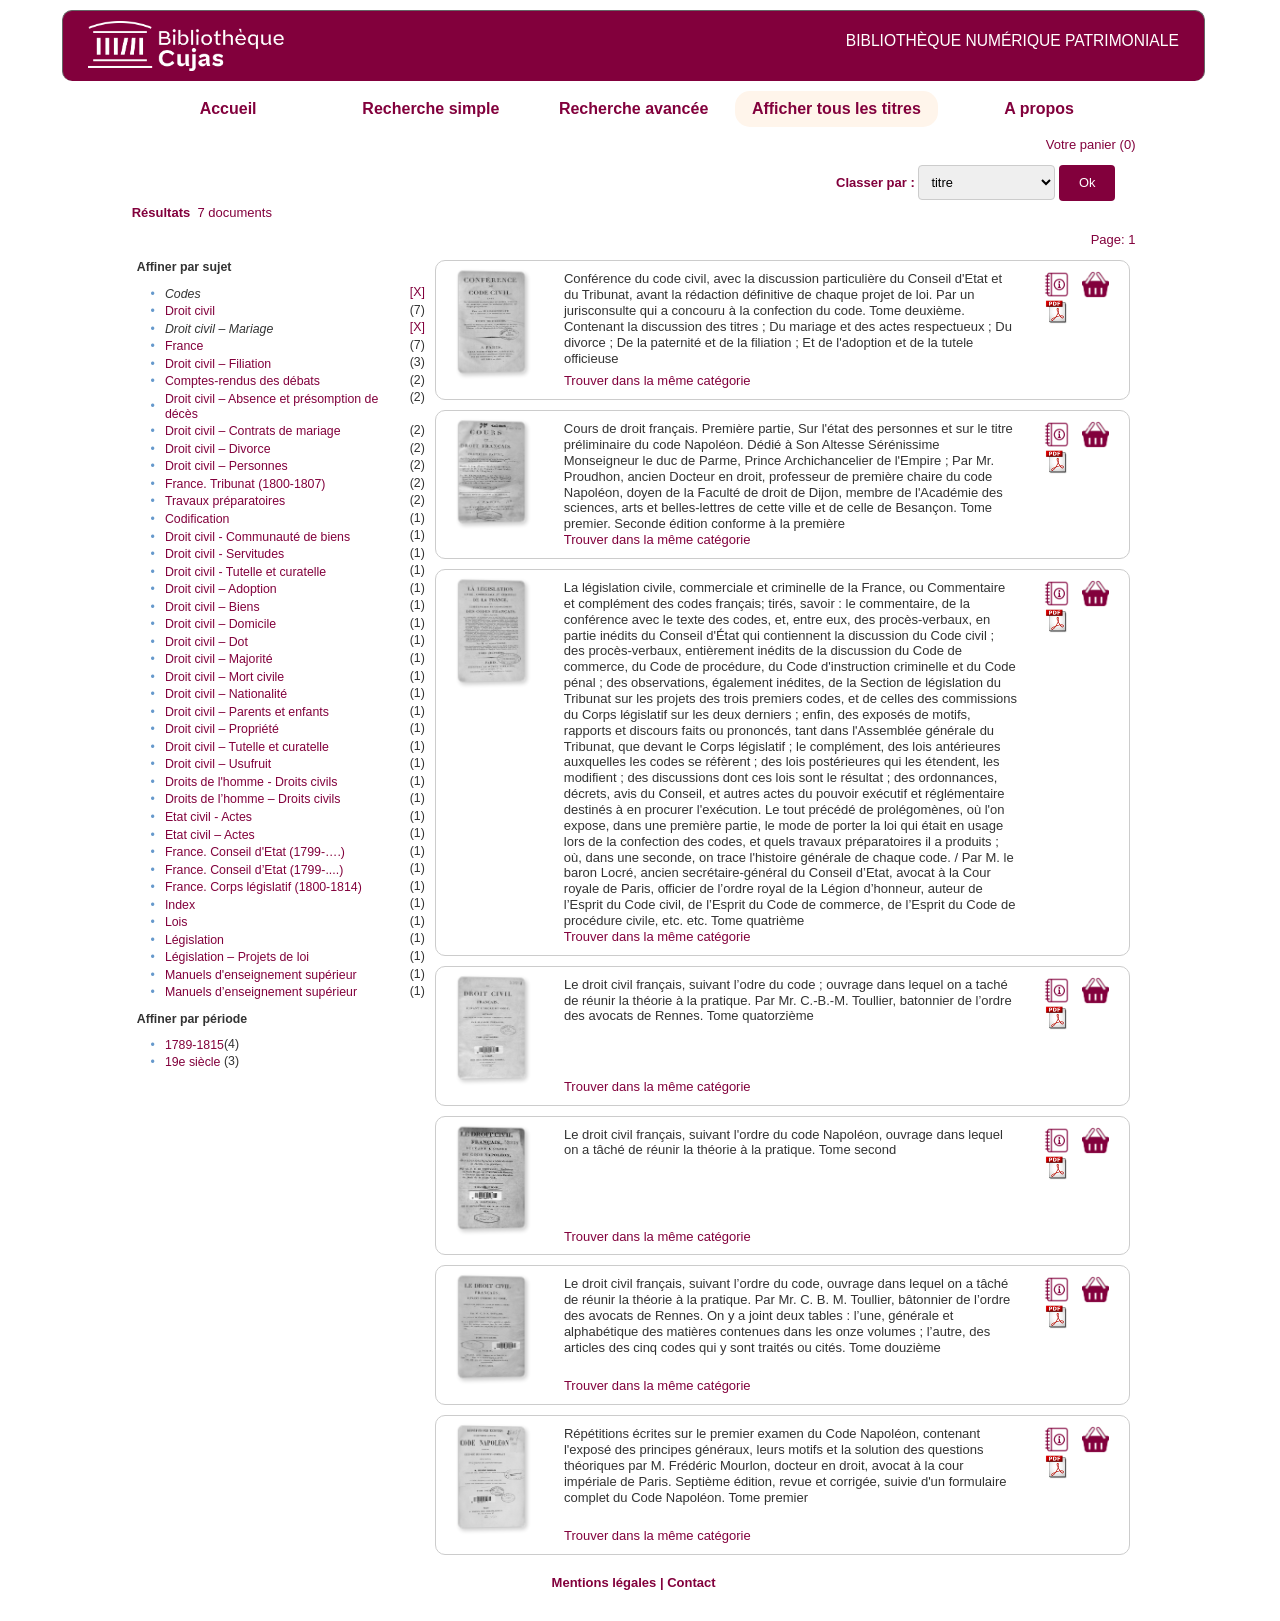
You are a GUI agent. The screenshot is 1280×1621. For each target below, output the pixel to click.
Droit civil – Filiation (218, 364)
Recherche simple (430, 108)
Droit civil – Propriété (222, 729)
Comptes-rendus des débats (242, 381)
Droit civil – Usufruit (218, 764)
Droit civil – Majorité (219, 659)
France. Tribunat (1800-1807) (245, 484)
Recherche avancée (633, 108)
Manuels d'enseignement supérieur (261, 975)
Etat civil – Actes (210, 835)
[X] (417, 292)
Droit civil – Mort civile (224, 677)
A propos (1039, 108)
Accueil (228, 108)
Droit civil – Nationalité (226, 694)
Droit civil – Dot (206, 642)
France (184, 346)
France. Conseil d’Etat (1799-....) (254, 870)
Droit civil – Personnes (226, 466)
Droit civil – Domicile (220, 624)
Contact (691, 1582)
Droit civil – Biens (212, 607)
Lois (176, 922)
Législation (194, 940)
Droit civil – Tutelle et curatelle (247, 747)
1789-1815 (194, 1045)
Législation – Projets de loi (237, 957)
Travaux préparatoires (225, 501)
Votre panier (1081, 144)
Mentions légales (604, 1582)
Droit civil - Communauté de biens (257, 537)
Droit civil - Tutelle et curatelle (245, 572)
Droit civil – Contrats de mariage (253, 431)
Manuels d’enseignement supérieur (261, 992)
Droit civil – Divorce (218, 449)
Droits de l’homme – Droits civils (253, 799)
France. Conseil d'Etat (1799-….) (255, 852)
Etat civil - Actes (208, 817)
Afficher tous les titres (836, 108)
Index (180, 905)
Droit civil (190, 311)
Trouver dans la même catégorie (657, 380)
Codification (197, 519)
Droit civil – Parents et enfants (247, 712)
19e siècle (193, 1062)
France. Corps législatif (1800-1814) (263, 887)
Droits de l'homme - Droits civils (251, 782)
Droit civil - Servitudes (224, 554)
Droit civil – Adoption (221, 589)
